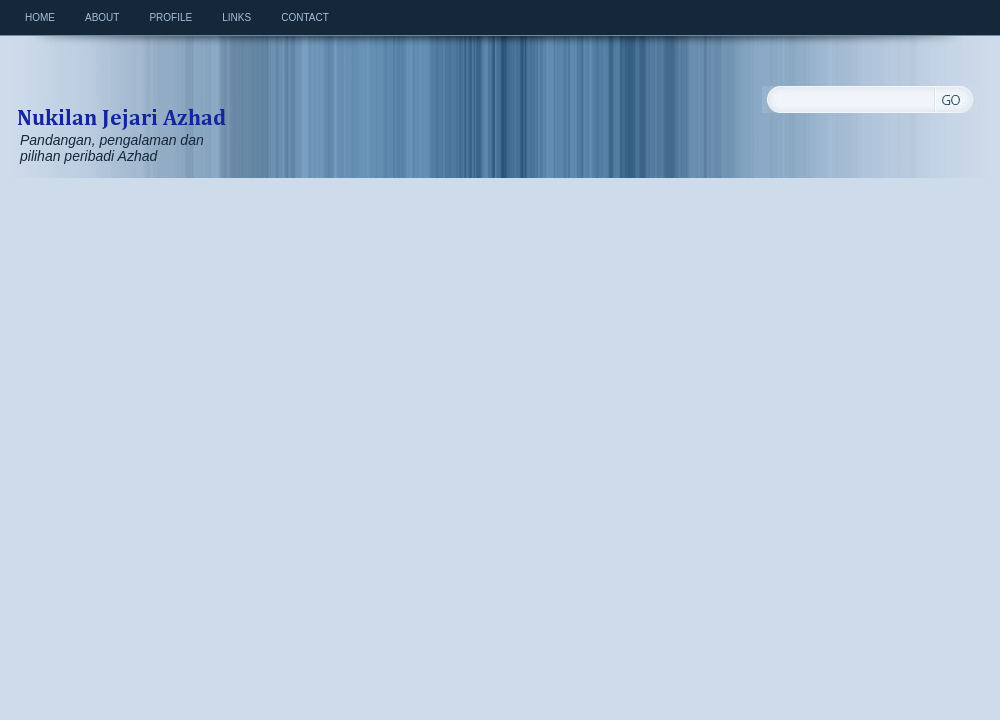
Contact (305, 17)
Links (236, 17)
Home (40, 17)
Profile (170, 17)
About (102, 17)
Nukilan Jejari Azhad (121, 96)
